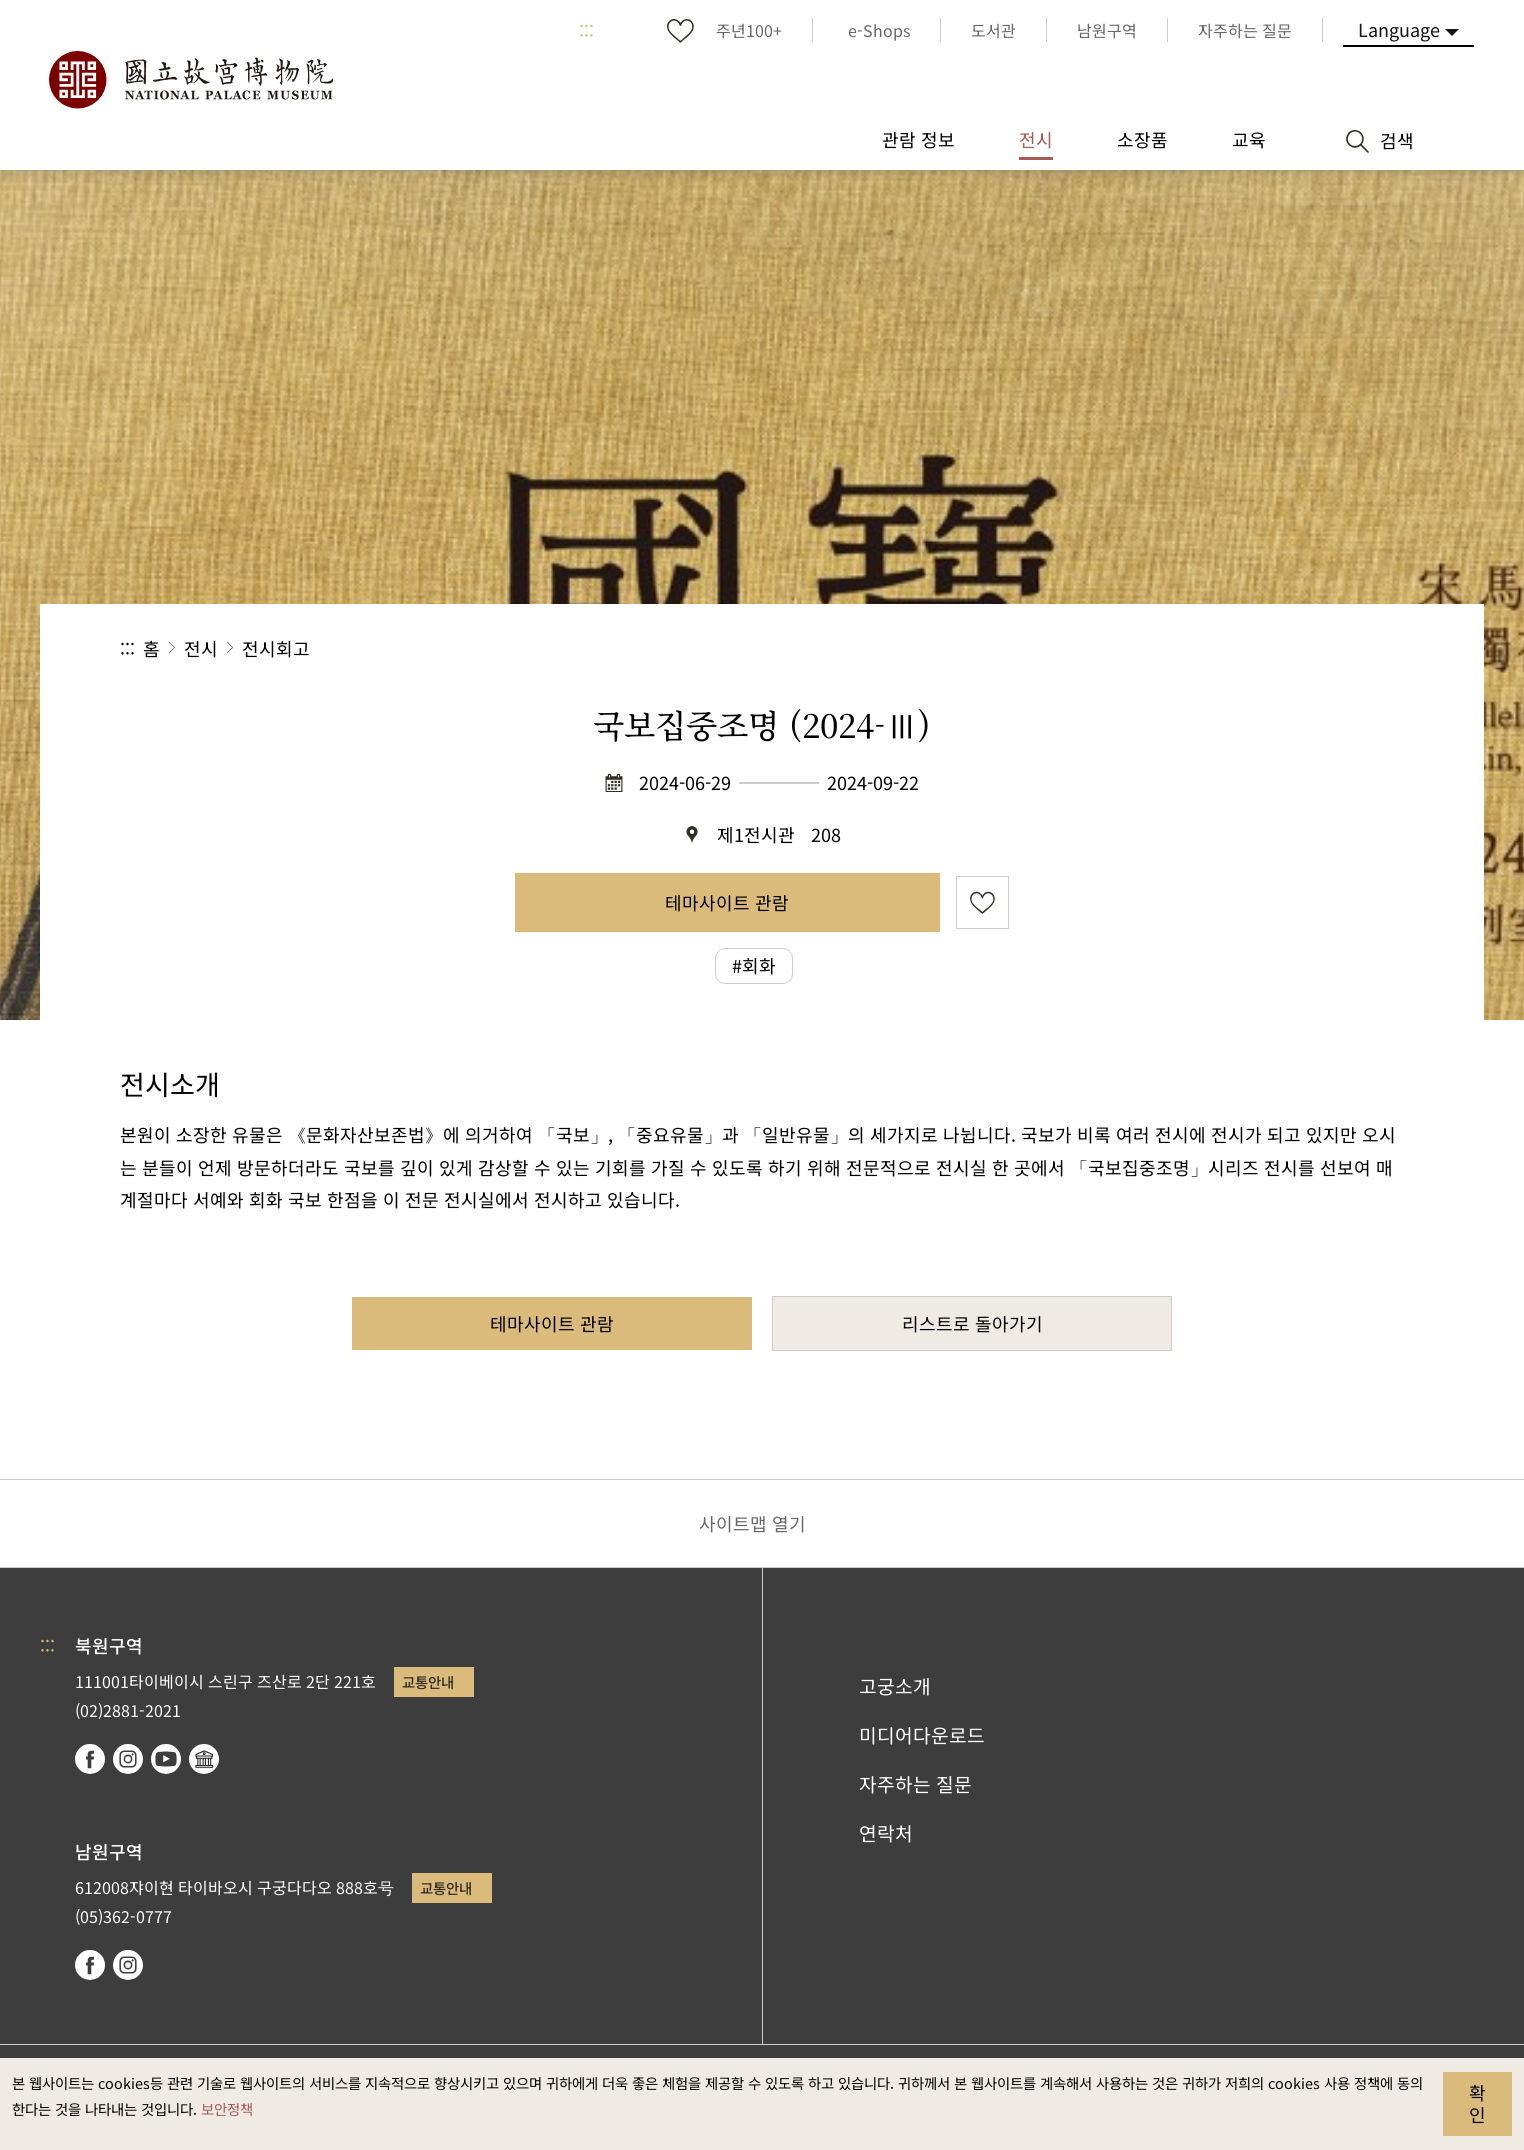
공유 (1185, 648)
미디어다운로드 (922, 1735)
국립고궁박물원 (190, 80)
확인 (1477, 2103)
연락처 (886, 1833)
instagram (128, 1759)
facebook (90, 1759)
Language (1399, 29)
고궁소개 (895, 1686)
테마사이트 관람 (727, 902)
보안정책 (227, 2108)
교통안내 (428, 1681)
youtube (166, 1759)
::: (586, 30)
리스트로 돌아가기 (972, 1323)
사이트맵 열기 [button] (752, 1523)
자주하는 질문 (915, 1784)
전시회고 (276, 648)
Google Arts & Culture (204, 1759)
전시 (201, 648)
